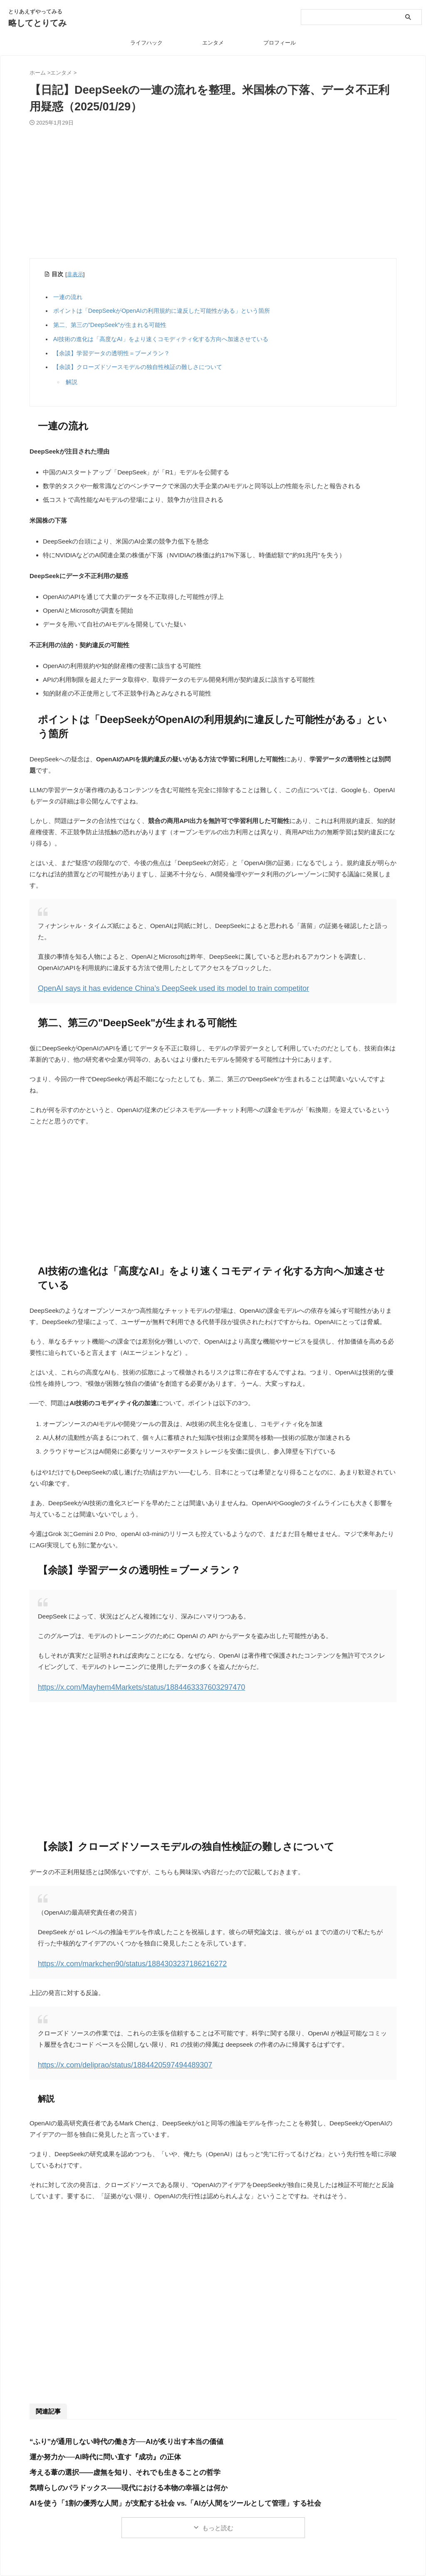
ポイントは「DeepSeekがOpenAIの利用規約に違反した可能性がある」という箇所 (164, 310)
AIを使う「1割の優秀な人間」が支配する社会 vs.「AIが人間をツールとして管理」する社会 (158, 2495)
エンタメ (213, 43)
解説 (71, 382)
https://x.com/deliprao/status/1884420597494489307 (110, 2057)
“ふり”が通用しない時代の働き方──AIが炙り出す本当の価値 (115, 2433)
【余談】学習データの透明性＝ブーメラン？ (114, 353)
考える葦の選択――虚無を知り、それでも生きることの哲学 (114, 2464)
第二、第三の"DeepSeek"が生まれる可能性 (112, 325)
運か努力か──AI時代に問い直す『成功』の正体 (96, 2448)
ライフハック (146, 43)
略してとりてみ (37, 22)
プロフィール (279, 43)
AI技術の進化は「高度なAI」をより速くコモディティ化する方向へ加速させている (163, 339)
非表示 (75, 274)
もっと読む (217, 2519)
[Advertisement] (213, 196)
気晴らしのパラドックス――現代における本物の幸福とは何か (117, 2479)
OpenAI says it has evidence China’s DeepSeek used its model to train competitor (151, 987)
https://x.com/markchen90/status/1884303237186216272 (117, 1958)
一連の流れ (70, 297)
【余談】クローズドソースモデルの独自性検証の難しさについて (140, 367)
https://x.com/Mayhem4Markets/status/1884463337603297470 (124, 1684)
